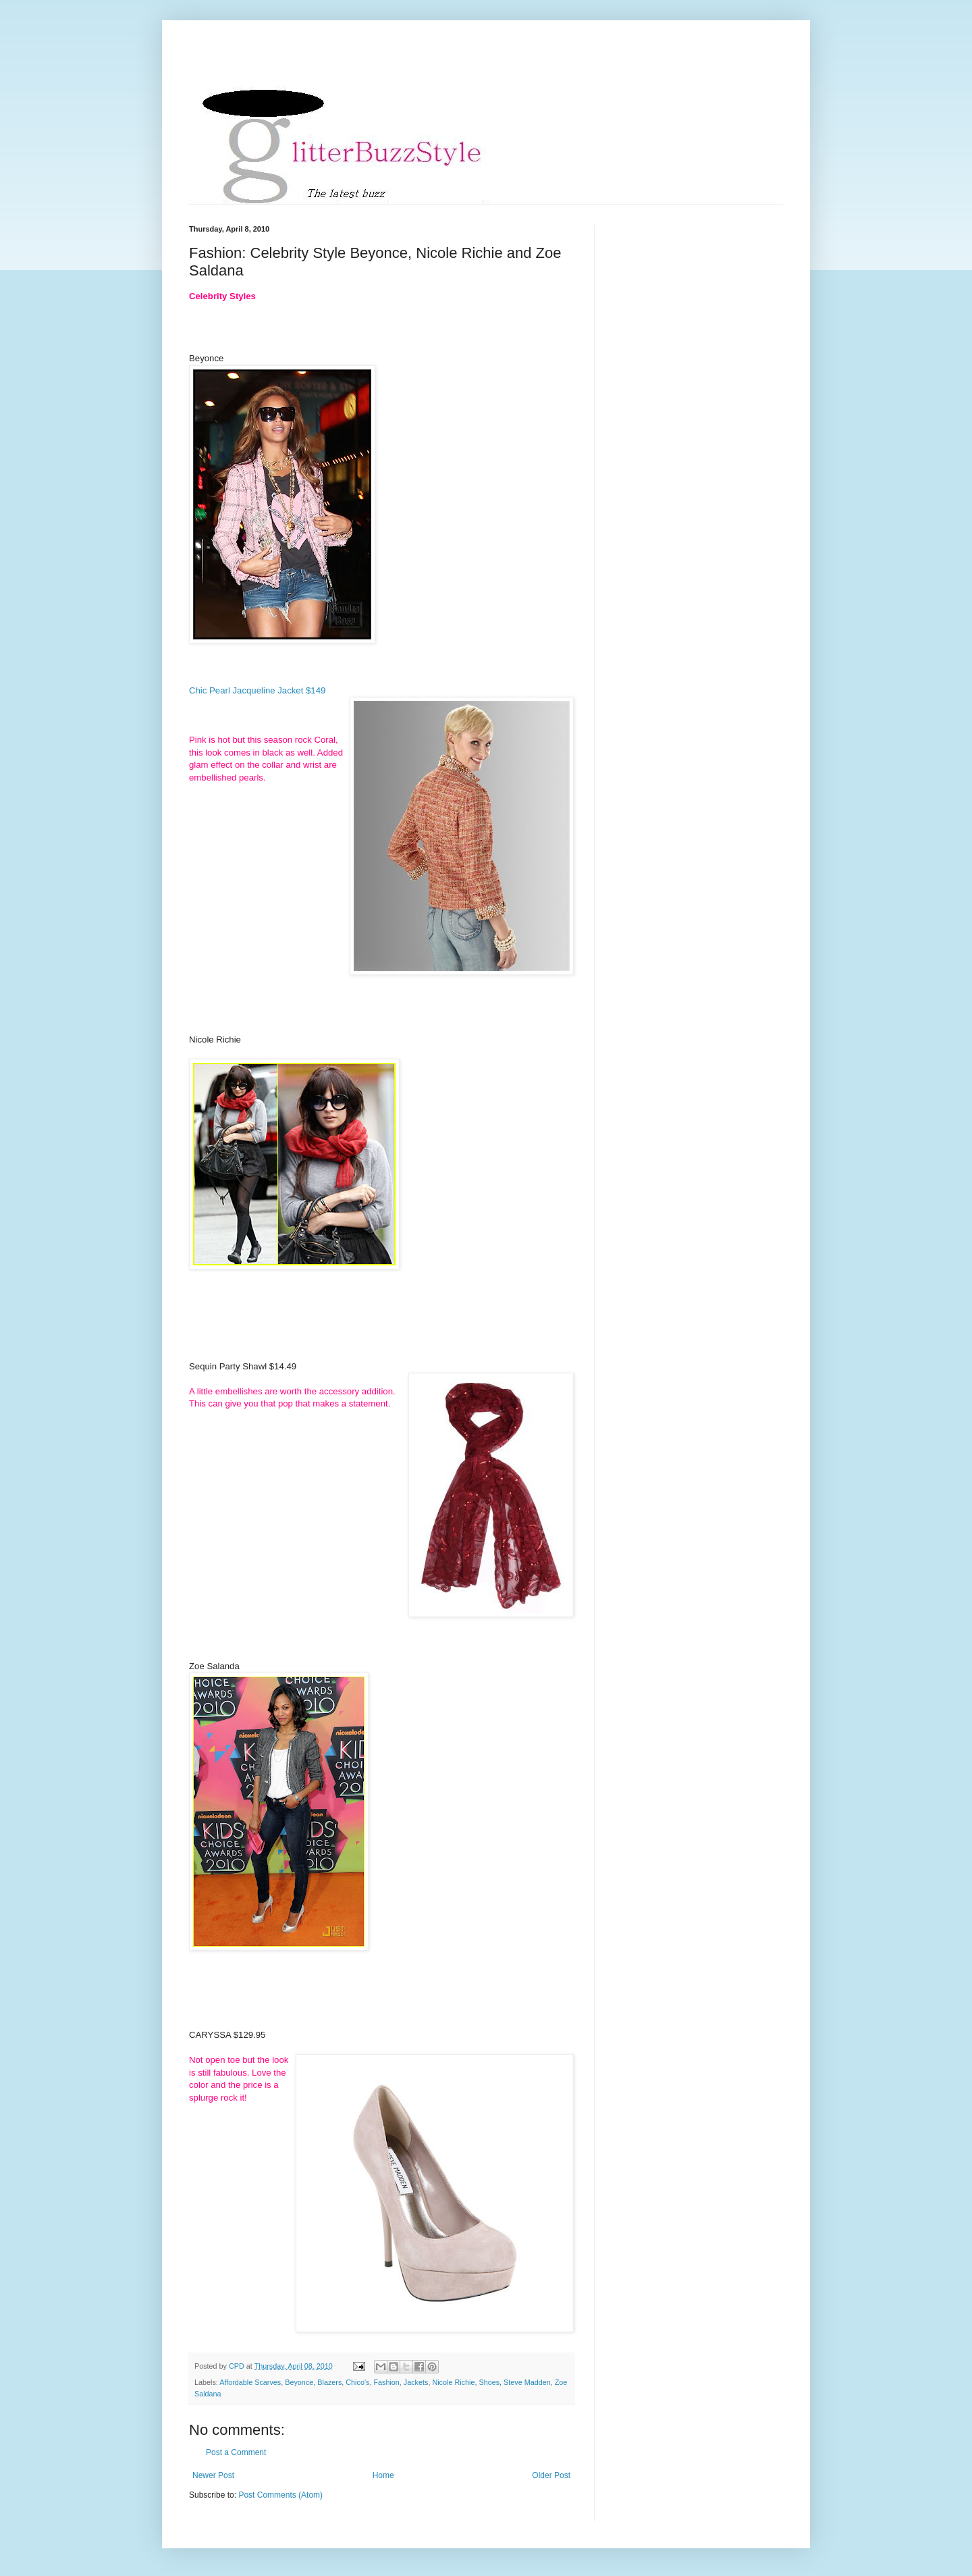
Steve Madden (527, 2382)
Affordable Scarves (250, 2382)
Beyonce (299, 2382)
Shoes (489, 2382)
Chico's (357, 2382)
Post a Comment (236, 2452)
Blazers (329, 2382)
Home (383, 2475)
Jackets (416, 2382)
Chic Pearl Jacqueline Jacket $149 (257, 690)
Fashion (386, 2382)
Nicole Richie (453, 2382)
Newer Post (213, 2475)
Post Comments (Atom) (280, 2495)
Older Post (551, 2475)
